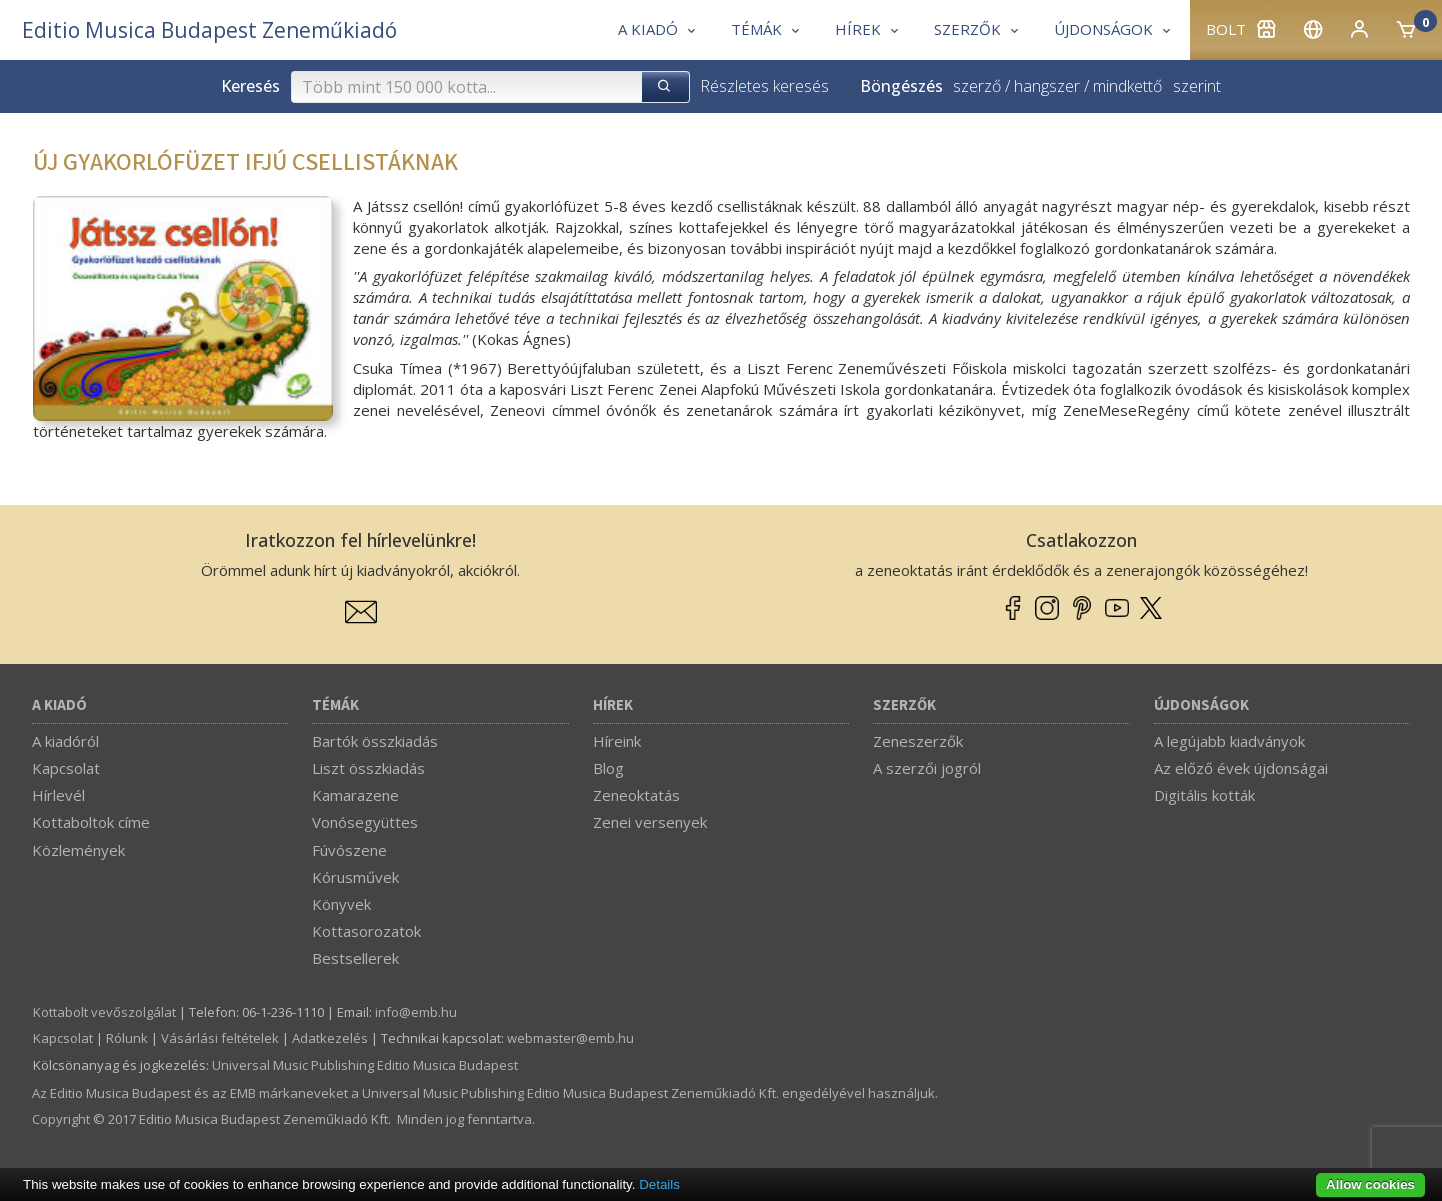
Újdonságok (1201, 705)
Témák (335, 705)
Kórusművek (355, 877)
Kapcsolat (66, 768)
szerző (977, 86)
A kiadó (59, 705)
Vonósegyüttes (365, 822)
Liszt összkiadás (368, 768)
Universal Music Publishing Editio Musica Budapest (365, 1065)
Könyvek (341, 904)
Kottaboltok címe (91, 822)
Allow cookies (1370, 1184)
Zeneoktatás (636, 795)
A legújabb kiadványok (1229, 741)
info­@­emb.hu (416, 1012)
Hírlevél (58, 795)
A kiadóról (65, 741)
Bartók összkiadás (375, 741)
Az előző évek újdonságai (1241, 768)
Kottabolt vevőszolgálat (104, 1012)
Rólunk (127, 1038)
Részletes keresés (764, 86)
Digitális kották (1204, 795)
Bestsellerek (355, 958)
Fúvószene (349, 850)
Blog (608, 768)
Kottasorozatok (366, 931)
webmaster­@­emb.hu (570, 1038)
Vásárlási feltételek (220, 1038)
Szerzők (904, 705)
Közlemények (78, 850)
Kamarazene (355, 795)
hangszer (1047, 86)
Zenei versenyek (650, 822)
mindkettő (1127, 86)
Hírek (613, 705)
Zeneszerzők (918, 741)
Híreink (617, 741)
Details (659, 1184)
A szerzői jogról (927, 768)
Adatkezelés (330, 1038)
